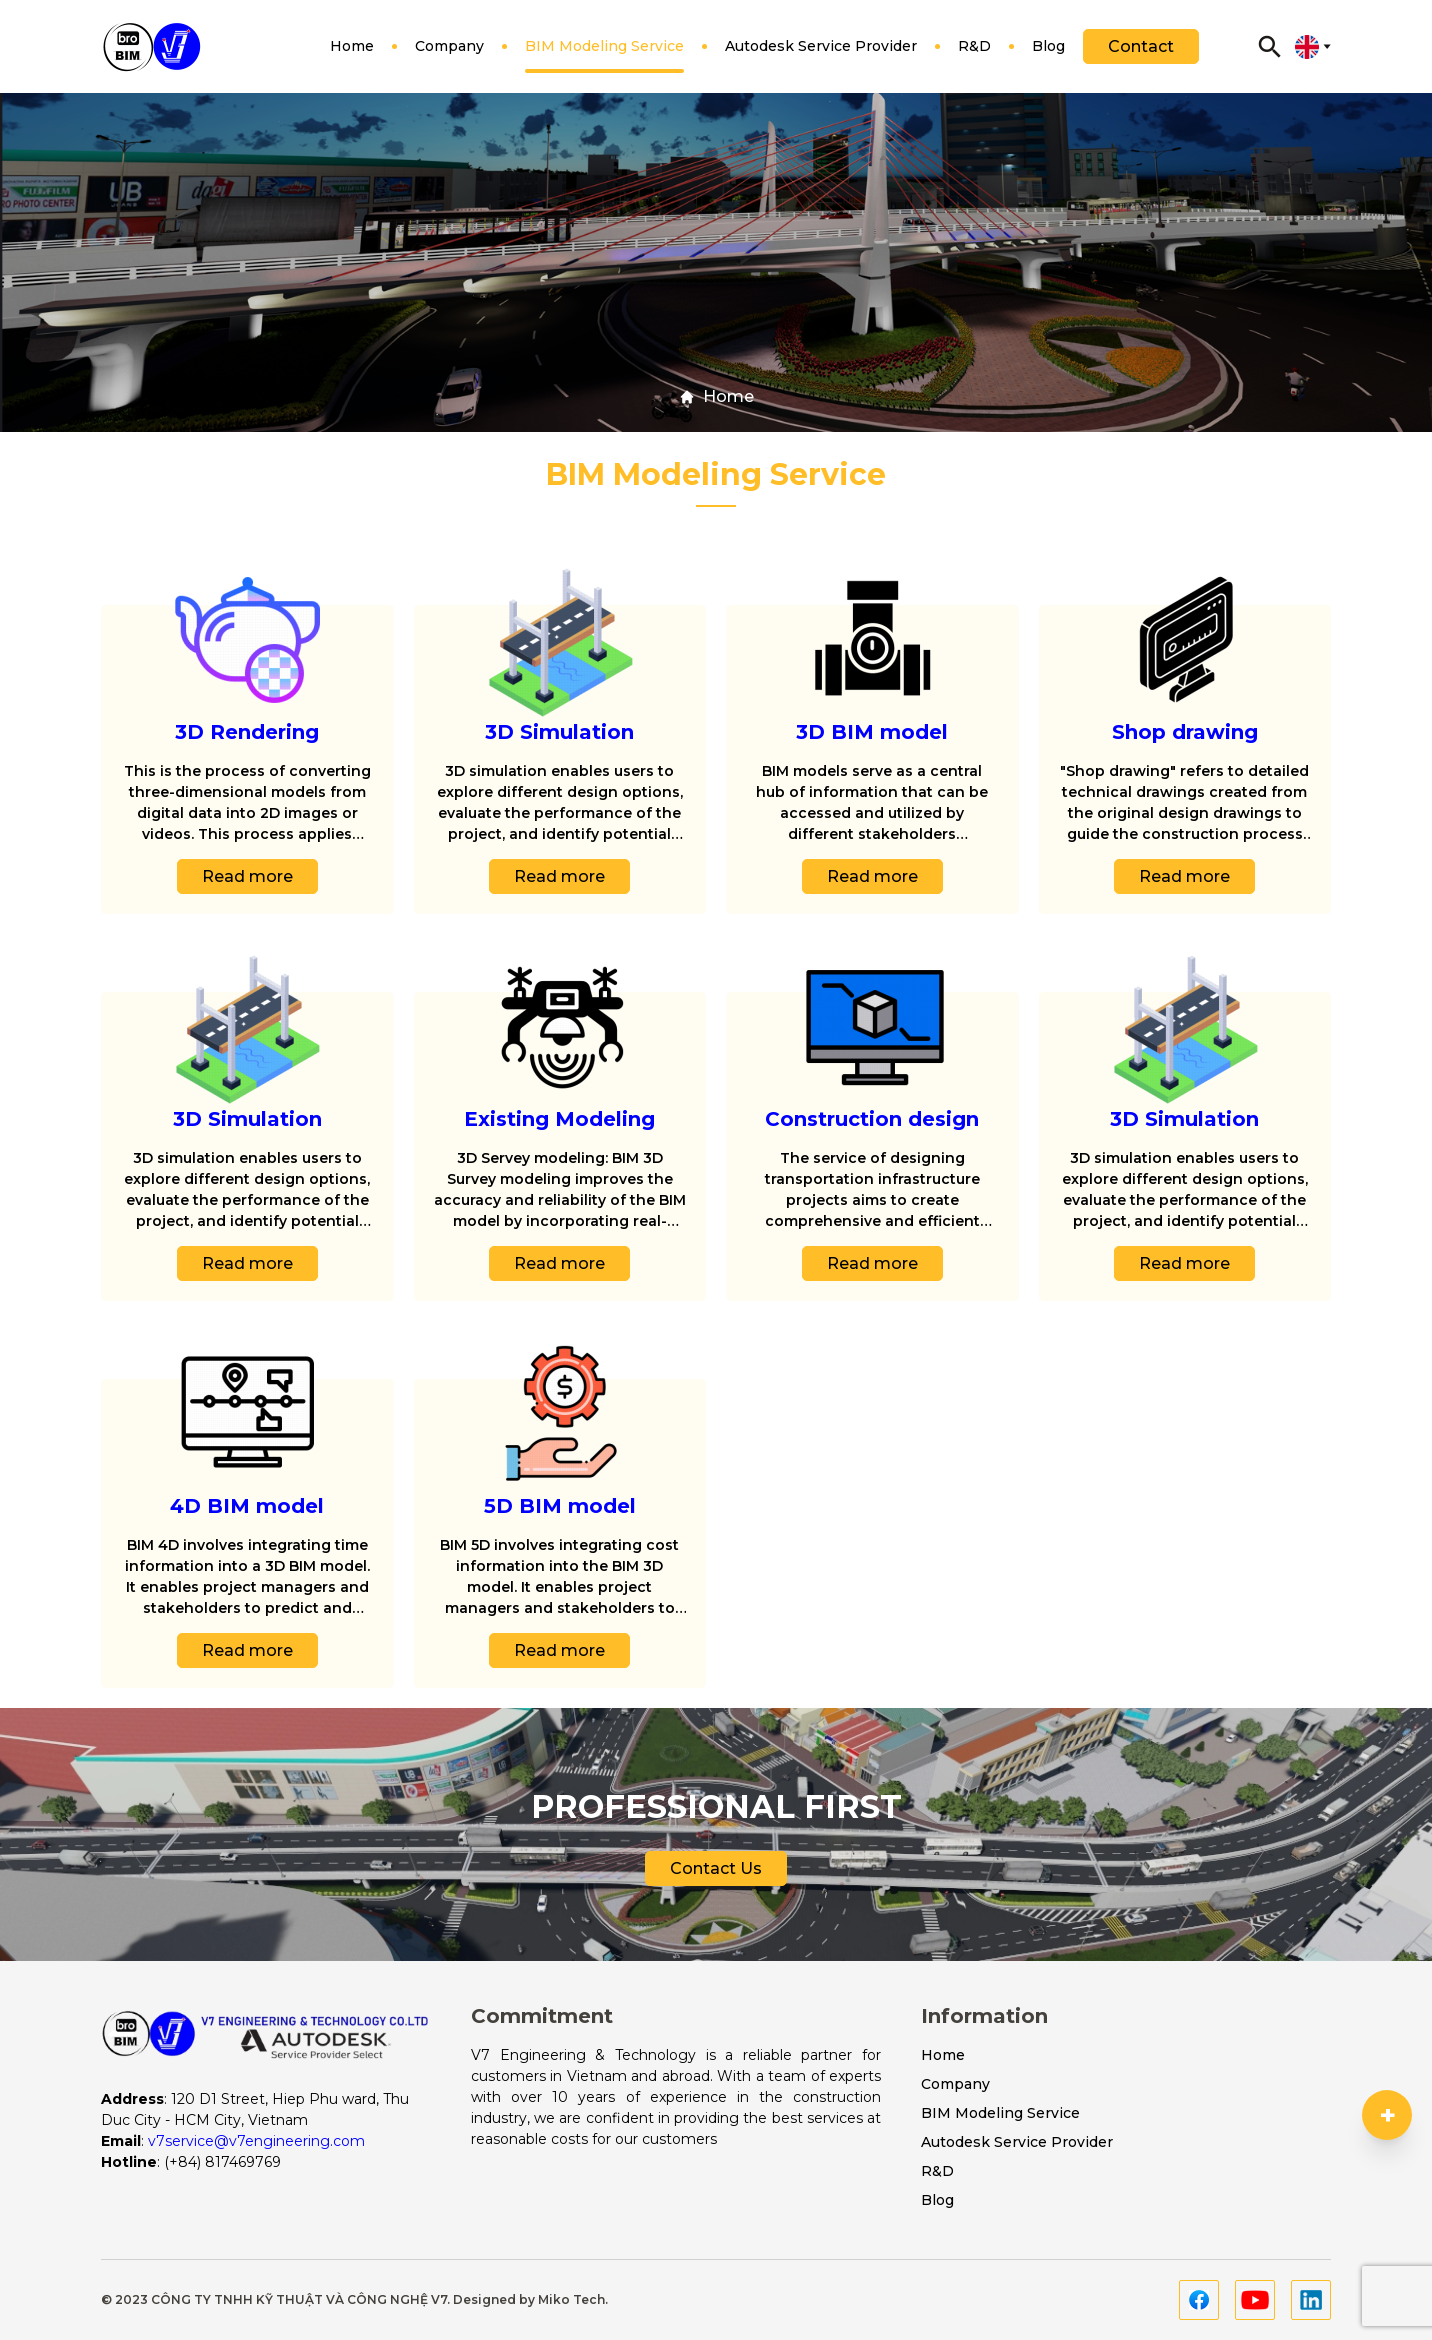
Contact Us (716, 1880)
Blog (1048, 55)
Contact (1141, 46)
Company (449, 55)
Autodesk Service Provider (821, 55)
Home (352, 55)
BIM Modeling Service (604, 55)
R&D (974, 55)
